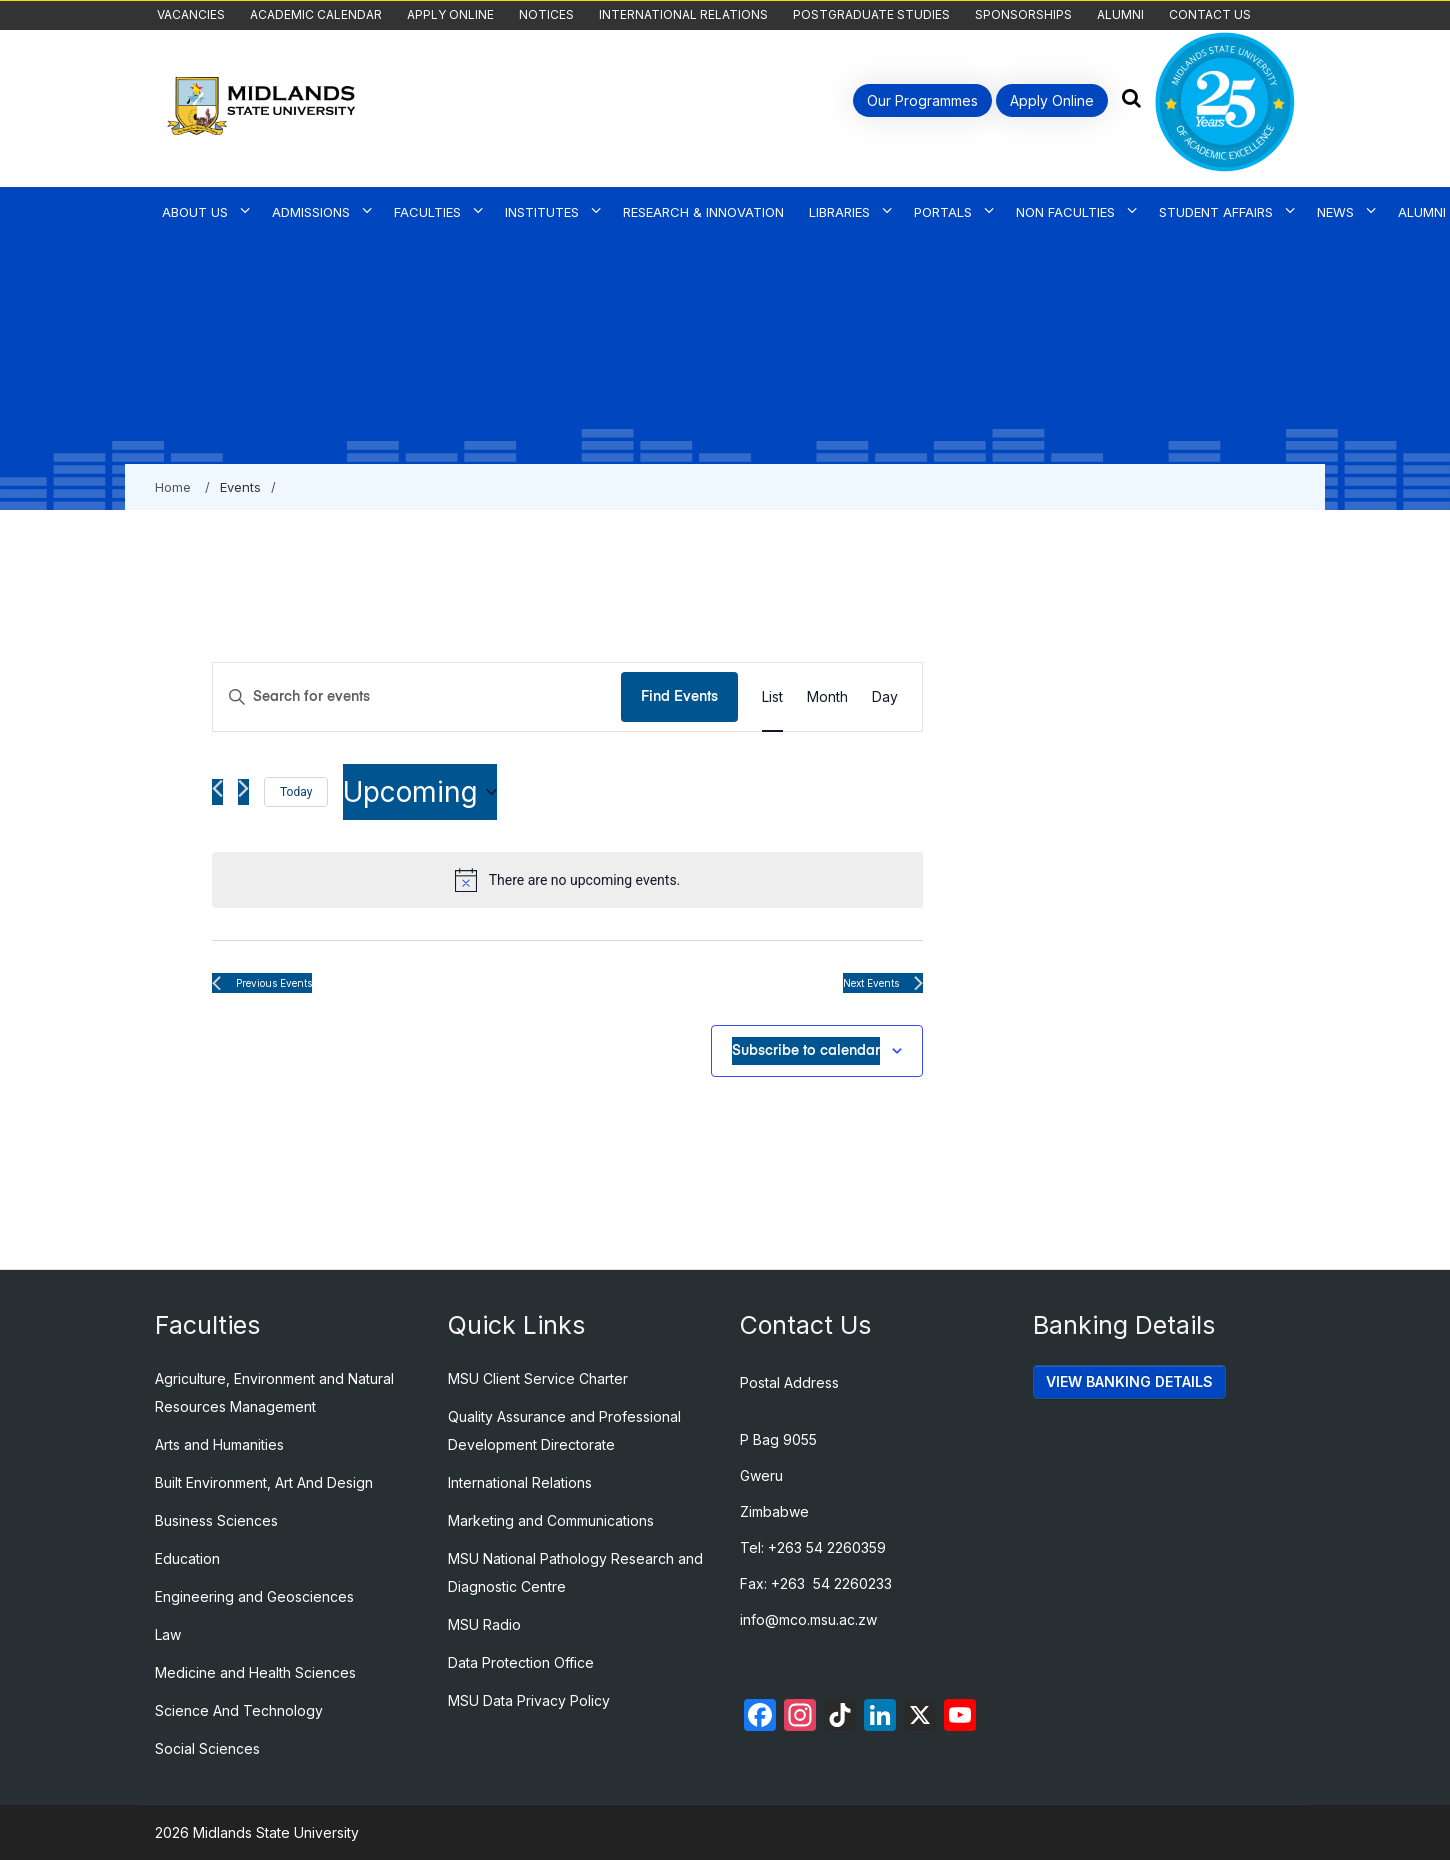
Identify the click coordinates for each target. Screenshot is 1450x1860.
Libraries (839, 212)
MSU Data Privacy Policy (529, 1700)
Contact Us (1210, 14)
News (1335, 212)
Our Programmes (922, 100)
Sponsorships (1023, 14)
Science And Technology (239, 1710)
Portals (943, 212)
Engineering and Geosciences (254, 1596)
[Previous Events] (217, 792)
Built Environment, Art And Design (264, 1482)
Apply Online (450, 14)
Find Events (679, 697)
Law (168, 1634)
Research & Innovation (703, 212)
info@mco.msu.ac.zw (808, 1619)
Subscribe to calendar (806, 1051)
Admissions (311, 212)
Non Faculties (1065, 212)
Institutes (542, 212)
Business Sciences (216, 1520)
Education (187, 1558)
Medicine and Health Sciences (255, 1672)
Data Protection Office (521, 1662)
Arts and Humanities (219, 1444)
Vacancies (191, 14)
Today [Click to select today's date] (296, 792)
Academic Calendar (316, 14)
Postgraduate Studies (871, 14)
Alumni (1120, 14)
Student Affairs (1216, 212)
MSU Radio (484, 1624)
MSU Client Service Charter (538, 1378)
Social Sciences (207, 1748)
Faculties (427, 212)
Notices (546, 14)
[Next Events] (243, 792)
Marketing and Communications (551, 1520)
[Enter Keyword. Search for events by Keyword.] (417, 697)
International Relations (683, 14)
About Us (195, 212)
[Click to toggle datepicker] (420, 792)
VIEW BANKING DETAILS (1129, 1381)
